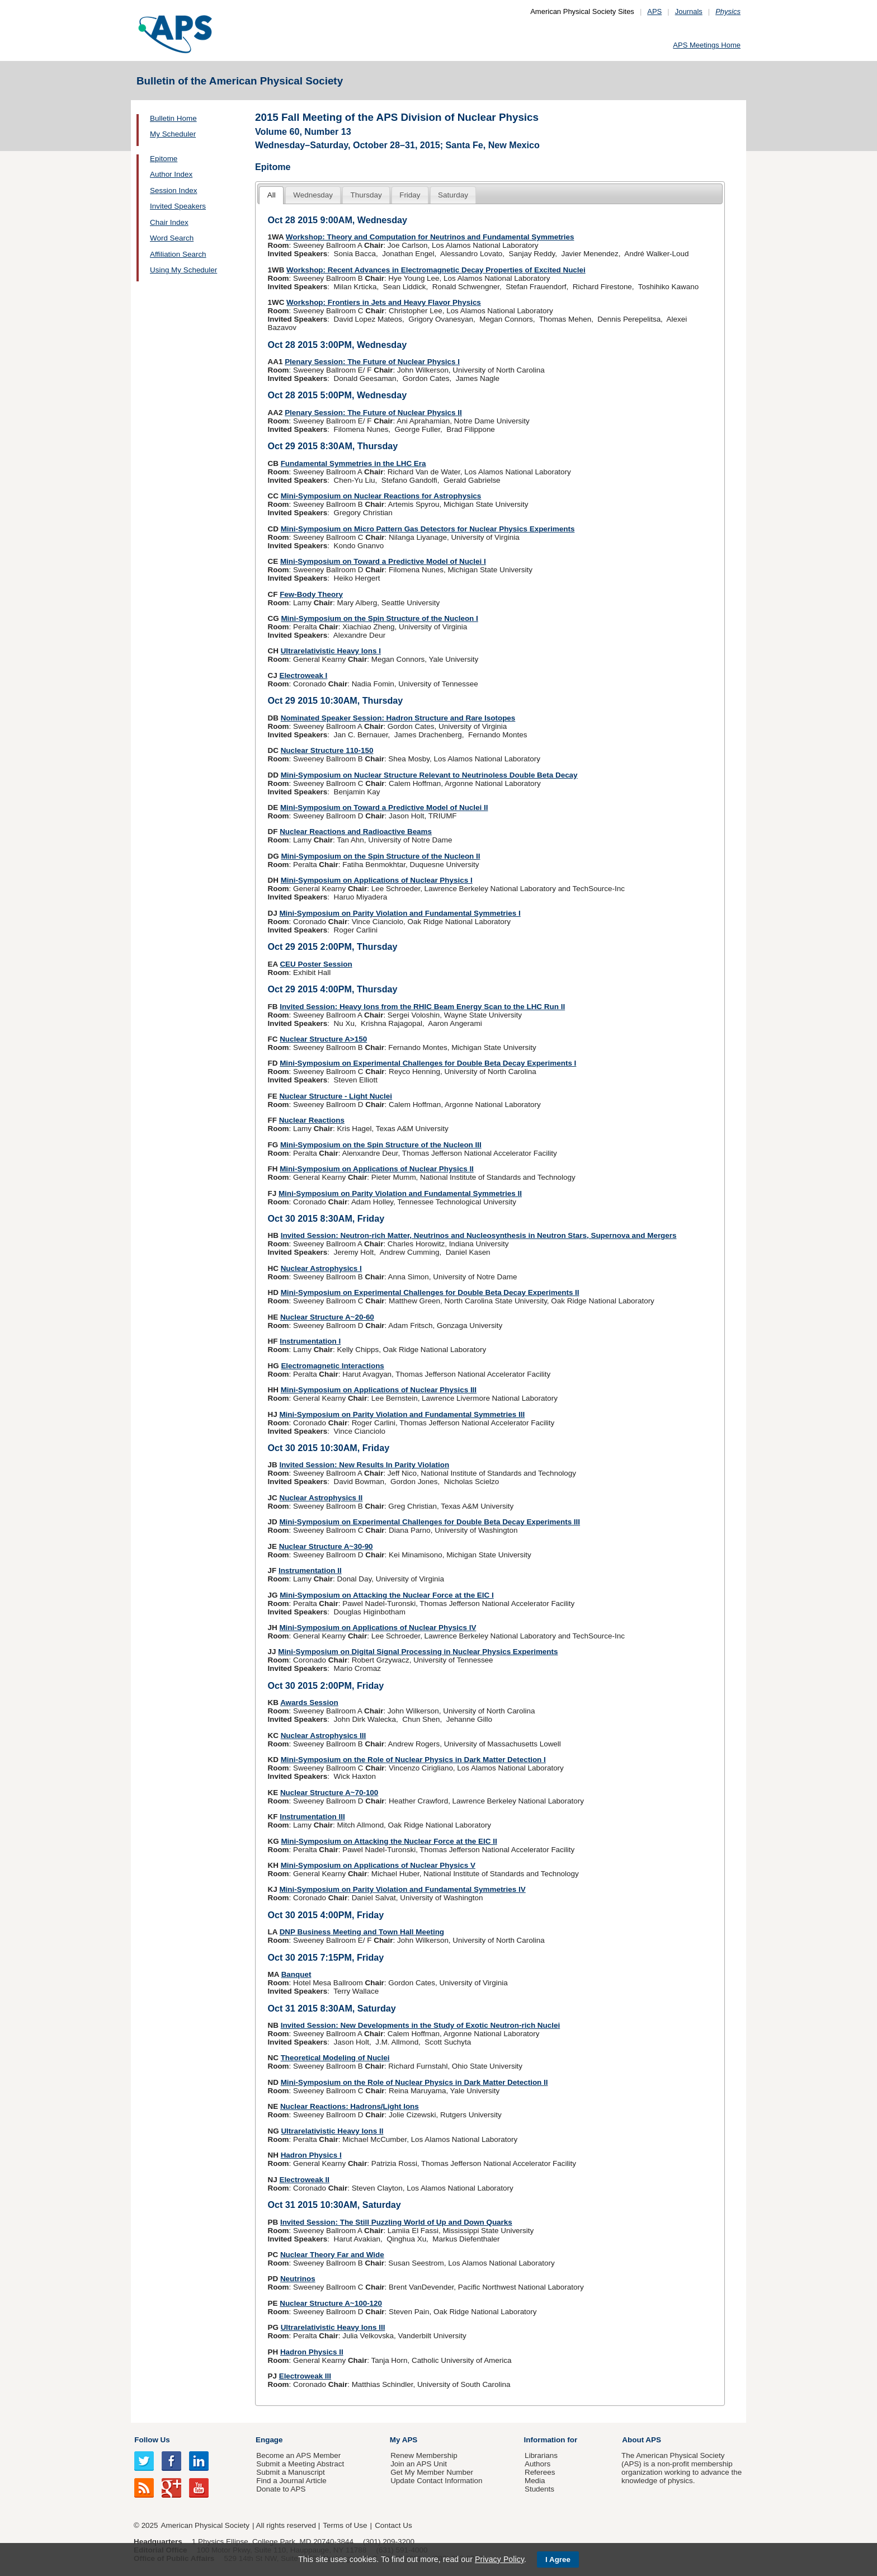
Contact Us (393, 2525)
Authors (537, 2464)
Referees (540, 2472)
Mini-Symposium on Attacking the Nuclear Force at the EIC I (387, 1595)
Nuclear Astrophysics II (320, 1498)
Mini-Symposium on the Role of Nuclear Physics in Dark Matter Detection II (414, 2082)
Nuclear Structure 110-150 (327, 750)
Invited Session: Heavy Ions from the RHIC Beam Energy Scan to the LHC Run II (422, 1006)
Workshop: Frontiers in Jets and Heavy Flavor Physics (383, 302)
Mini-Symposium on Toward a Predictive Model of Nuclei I (383, 561)
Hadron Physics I (311, 2155)
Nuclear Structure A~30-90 (326, 1546)
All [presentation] (271, 195)
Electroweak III (305, 2376)
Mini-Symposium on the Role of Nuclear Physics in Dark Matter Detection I (413, 1759)
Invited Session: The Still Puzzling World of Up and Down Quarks (396, 2222)
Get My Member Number (431, 2472)
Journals (688, 11)
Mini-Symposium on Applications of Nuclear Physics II (377, 1169)
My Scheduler (173, 134)
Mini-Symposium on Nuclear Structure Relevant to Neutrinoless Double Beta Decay (429, 775)
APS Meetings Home (707, 45)
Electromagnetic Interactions (332, 1366)
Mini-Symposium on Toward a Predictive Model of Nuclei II (384, 807)
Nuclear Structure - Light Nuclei (335, 1096)
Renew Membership (424, 2455)
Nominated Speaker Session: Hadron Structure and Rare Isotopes (398, 718)
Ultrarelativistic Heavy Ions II (332, 2131)
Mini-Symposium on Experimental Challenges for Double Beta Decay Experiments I (428, 1063)
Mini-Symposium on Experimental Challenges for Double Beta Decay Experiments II (430, 1292)
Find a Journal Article (291, 2480)
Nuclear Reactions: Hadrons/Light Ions (349, 2106)
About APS (641, 2440)
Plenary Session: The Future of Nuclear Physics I (372, 361)
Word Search (172, 238)
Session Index (173, 190)
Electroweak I (303, 675)
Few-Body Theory (311, 594)
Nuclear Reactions (312, 1120)
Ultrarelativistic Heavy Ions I (331, 651)
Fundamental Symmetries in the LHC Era (353, 463)
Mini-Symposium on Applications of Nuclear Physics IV (377, 1627)
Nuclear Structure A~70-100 (329, 1792)
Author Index (171, 174)
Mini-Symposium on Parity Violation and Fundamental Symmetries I (399, 913)
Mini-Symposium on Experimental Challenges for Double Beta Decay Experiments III (429, 1522)
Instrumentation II (310, 1570)
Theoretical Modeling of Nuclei (335, 2058)
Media (535, 2480)
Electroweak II (304, 2179)
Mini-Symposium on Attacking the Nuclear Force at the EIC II (389, 1841)
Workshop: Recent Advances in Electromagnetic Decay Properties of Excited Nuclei (436, 270)
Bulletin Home (173, 118)
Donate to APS (280, 2489)
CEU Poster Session (316, 964)
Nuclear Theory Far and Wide (332, 2254)
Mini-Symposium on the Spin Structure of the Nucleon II (380, 856)
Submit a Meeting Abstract (300, 2464)
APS (654, 11)
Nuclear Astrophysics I (321, 1268)
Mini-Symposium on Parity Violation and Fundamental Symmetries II (400, 1193)
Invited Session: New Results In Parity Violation (364, 1465)
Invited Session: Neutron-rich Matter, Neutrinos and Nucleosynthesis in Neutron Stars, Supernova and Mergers (479, 1235)
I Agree (557, 2559)
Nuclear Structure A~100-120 (331, 2303)
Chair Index (169, 222)
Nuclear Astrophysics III (323, 1735)
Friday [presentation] (409, 195)
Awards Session (309, 1702)
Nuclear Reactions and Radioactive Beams (356, 831)
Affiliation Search (178, 254)
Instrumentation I (310, 1341)
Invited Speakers (178, 206)
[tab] (271, 195)
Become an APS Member (298, 2455)
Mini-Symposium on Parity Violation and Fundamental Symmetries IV (402, 1889)
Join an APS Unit (418, 2464)
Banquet (296, 1974)
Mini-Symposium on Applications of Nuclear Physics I (377, 880)
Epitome (163, 158)
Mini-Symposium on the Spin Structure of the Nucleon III (381, 1145)
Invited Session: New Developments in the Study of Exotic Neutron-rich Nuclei (420, 2025)
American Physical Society (205, 2525)
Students (539, 2489)
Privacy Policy (499, 2559)
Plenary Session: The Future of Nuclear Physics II (373, 412)
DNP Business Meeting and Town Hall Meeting (362, 1932)
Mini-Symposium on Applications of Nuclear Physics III (379, 1390)
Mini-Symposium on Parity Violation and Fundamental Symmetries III (402, 1414)
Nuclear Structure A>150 (323, 1039)
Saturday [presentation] (453, 195)
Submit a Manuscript (290, 2472)
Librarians (541, 2455)
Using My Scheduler (183, 270)
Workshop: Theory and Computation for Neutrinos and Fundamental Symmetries (430, 237)
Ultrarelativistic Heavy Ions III (333, 2327)
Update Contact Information (436, 2480)
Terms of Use (345, 2525)
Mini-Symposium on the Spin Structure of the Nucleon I (379, 618)
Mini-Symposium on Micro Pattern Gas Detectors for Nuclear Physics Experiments (428, 529)
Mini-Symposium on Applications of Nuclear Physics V (378, 1865)
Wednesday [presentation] (313, 195)
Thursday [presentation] (366, 195)
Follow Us (151, 2440)
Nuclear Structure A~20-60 (327, 1317)
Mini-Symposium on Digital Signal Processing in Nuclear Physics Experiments (418, 1651)
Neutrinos (297, 2278)
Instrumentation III (312, 1816)
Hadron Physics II (311, 2352)
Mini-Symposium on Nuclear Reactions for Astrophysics (381, 496)
